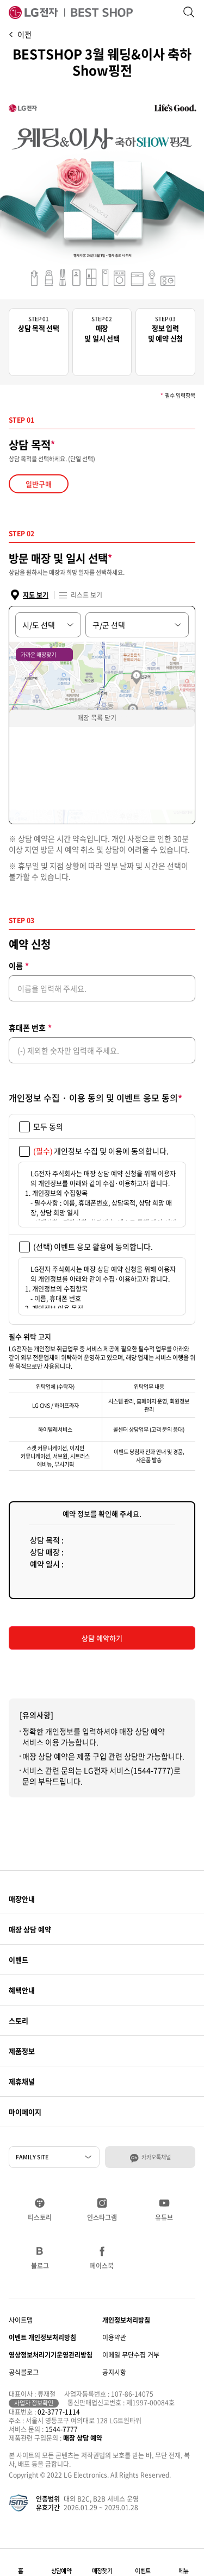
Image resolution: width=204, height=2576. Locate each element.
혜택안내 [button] (22, 1990)
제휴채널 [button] (22, 2081)
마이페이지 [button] (25, 2112)
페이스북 (102, 2265)
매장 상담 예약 (82, 2438)
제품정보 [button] (22, 2051)
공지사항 (114, 2372)
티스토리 (40, 2217)
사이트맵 (21, 2320)
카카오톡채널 (156, 2157)
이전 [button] (24, 34)
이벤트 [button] (18, 1959)
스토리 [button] (18, 2020)
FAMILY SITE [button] (32, 2157)
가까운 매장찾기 (38, 654)
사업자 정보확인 (33, 2403)
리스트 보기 (86, 595)
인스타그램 (102, 2217)
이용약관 (114, 2337)
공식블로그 (24, 2372)
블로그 (40, 2265)
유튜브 (164, 2217)
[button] (183, 2562)
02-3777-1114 (59, 2412)
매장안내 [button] (22, 1899)
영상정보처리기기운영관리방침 (50, 2355)
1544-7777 (61, 2429)
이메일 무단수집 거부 (130, 2355)
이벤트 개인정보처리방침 (42, 2337)
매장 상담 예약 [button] (30, 1929)
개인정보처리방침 (126, 2320)
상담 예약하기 (102, 1638)
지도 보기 (35, 595)
